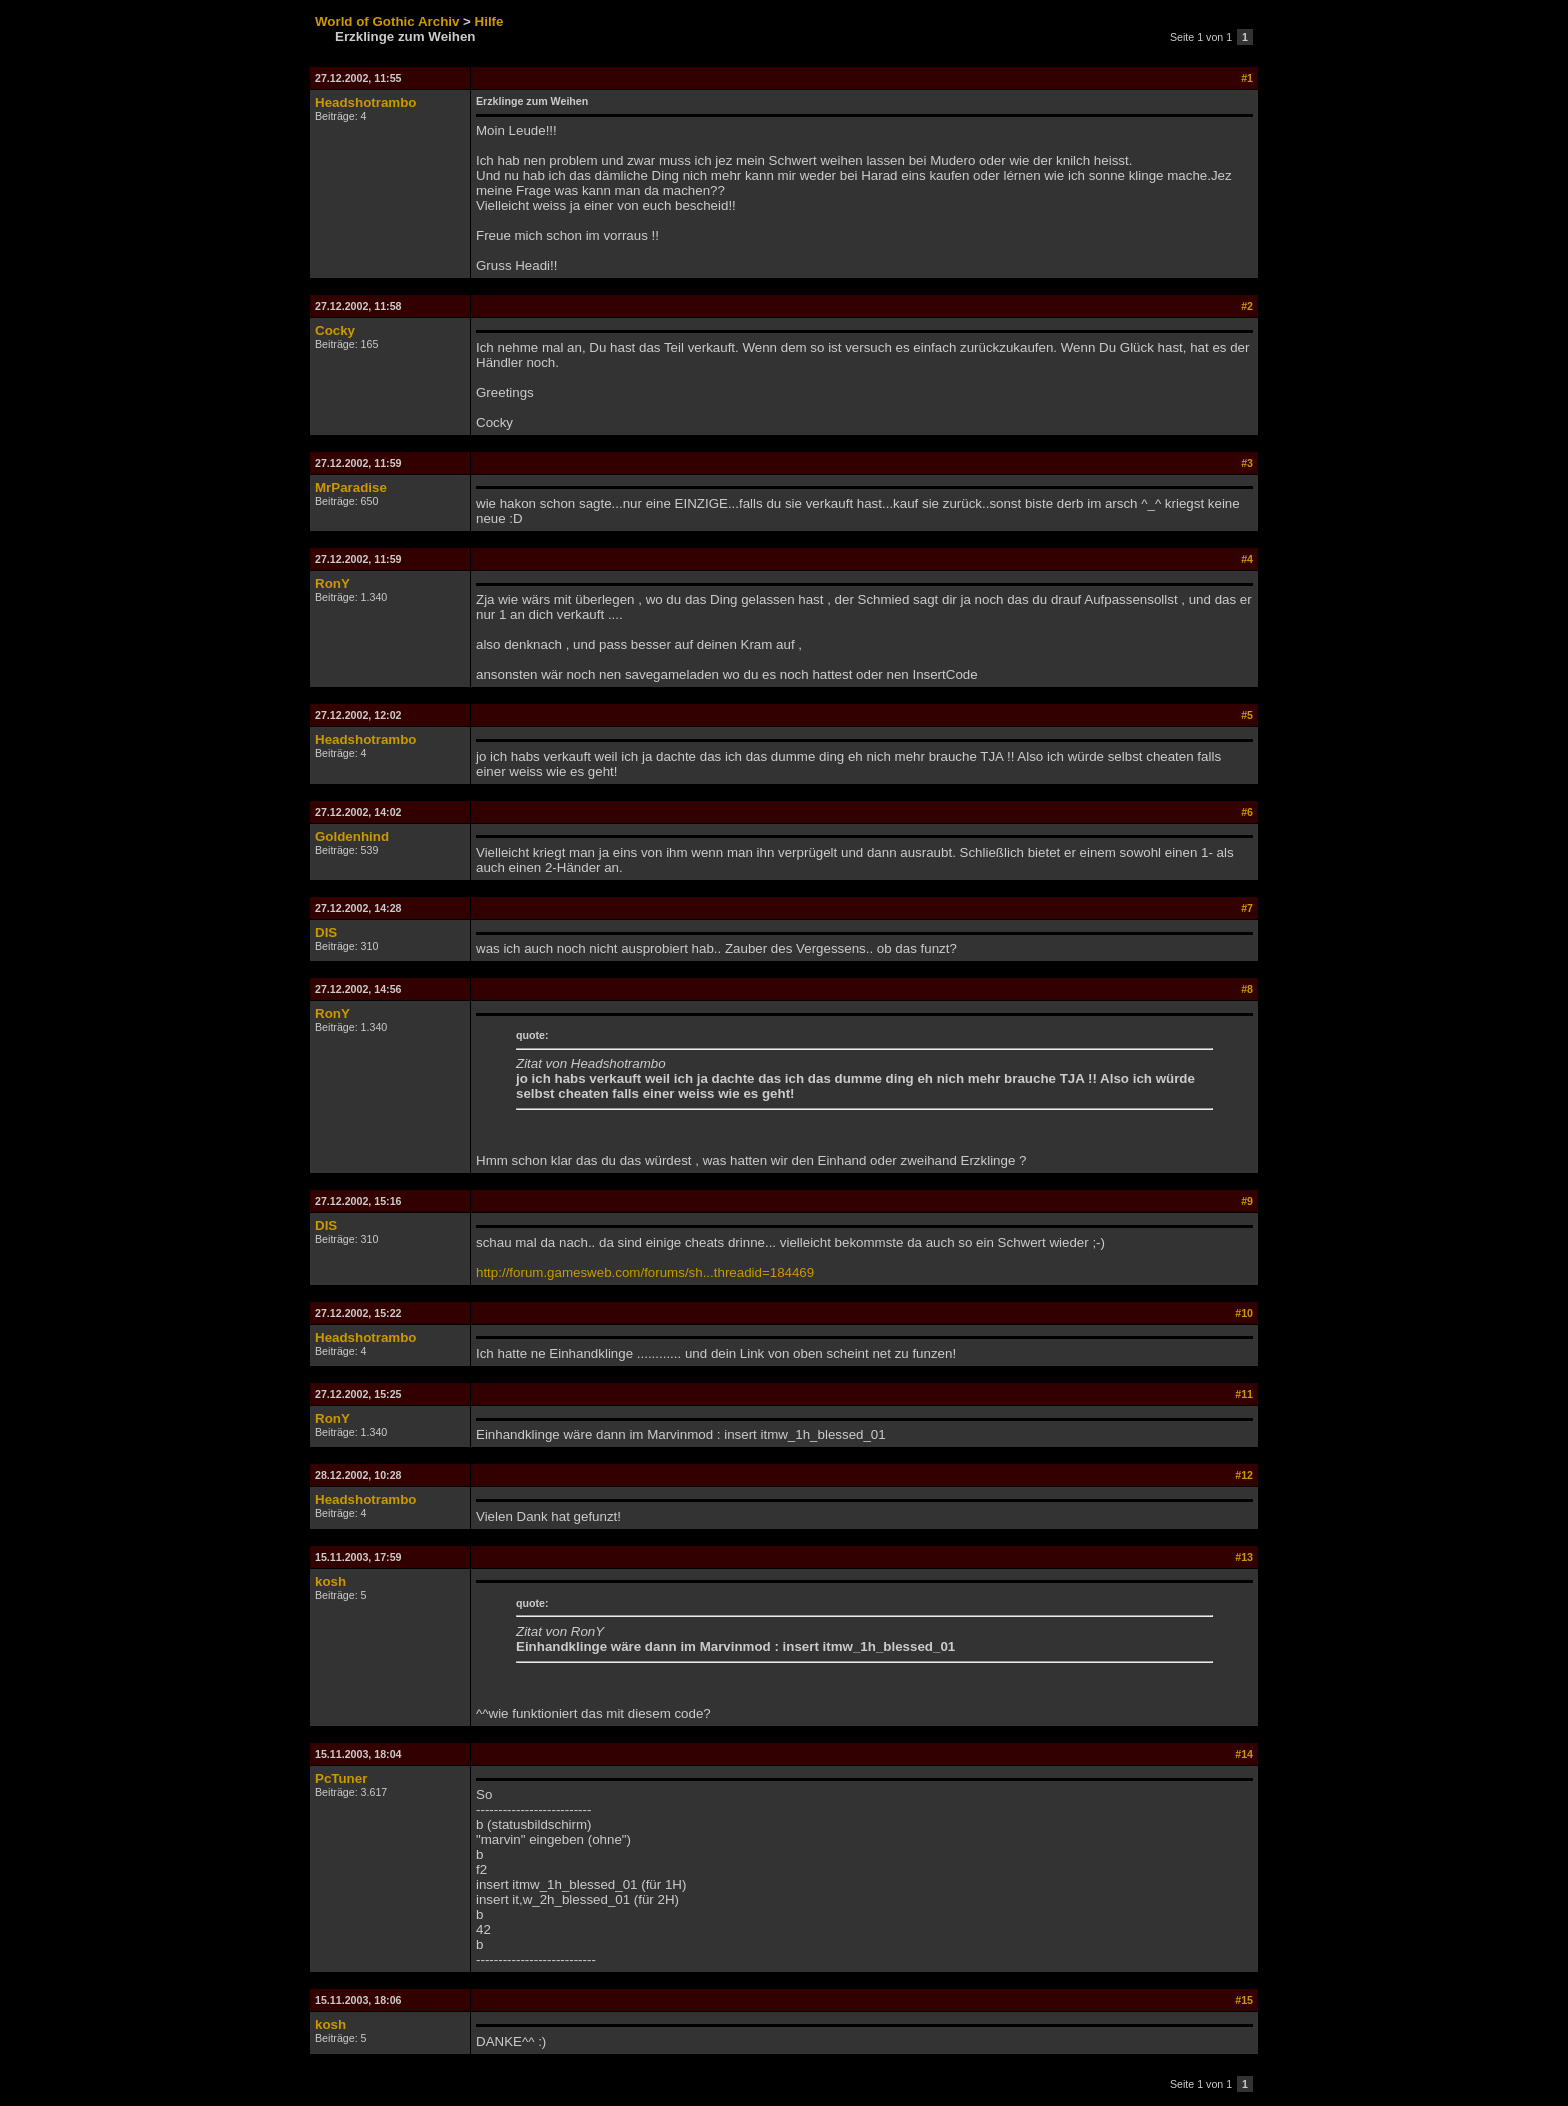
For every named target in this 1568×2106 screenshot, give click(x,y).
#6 (1247, 812)
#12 (1244, 1475)
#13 (1244, 1557)
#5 (1247, 715)
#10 (1244, 1313)
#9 (1247, 1201)
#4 (1247, 559)
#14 (1244, 1754)
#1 (1247, 78)
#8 (1247, 989)
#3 (1247, 463)
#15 (1244, 2000)
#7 (1247, 908)
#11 (1244, 1394)
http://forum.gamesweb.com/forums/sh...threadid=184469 (645, 1272)
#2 (1247, 306)
